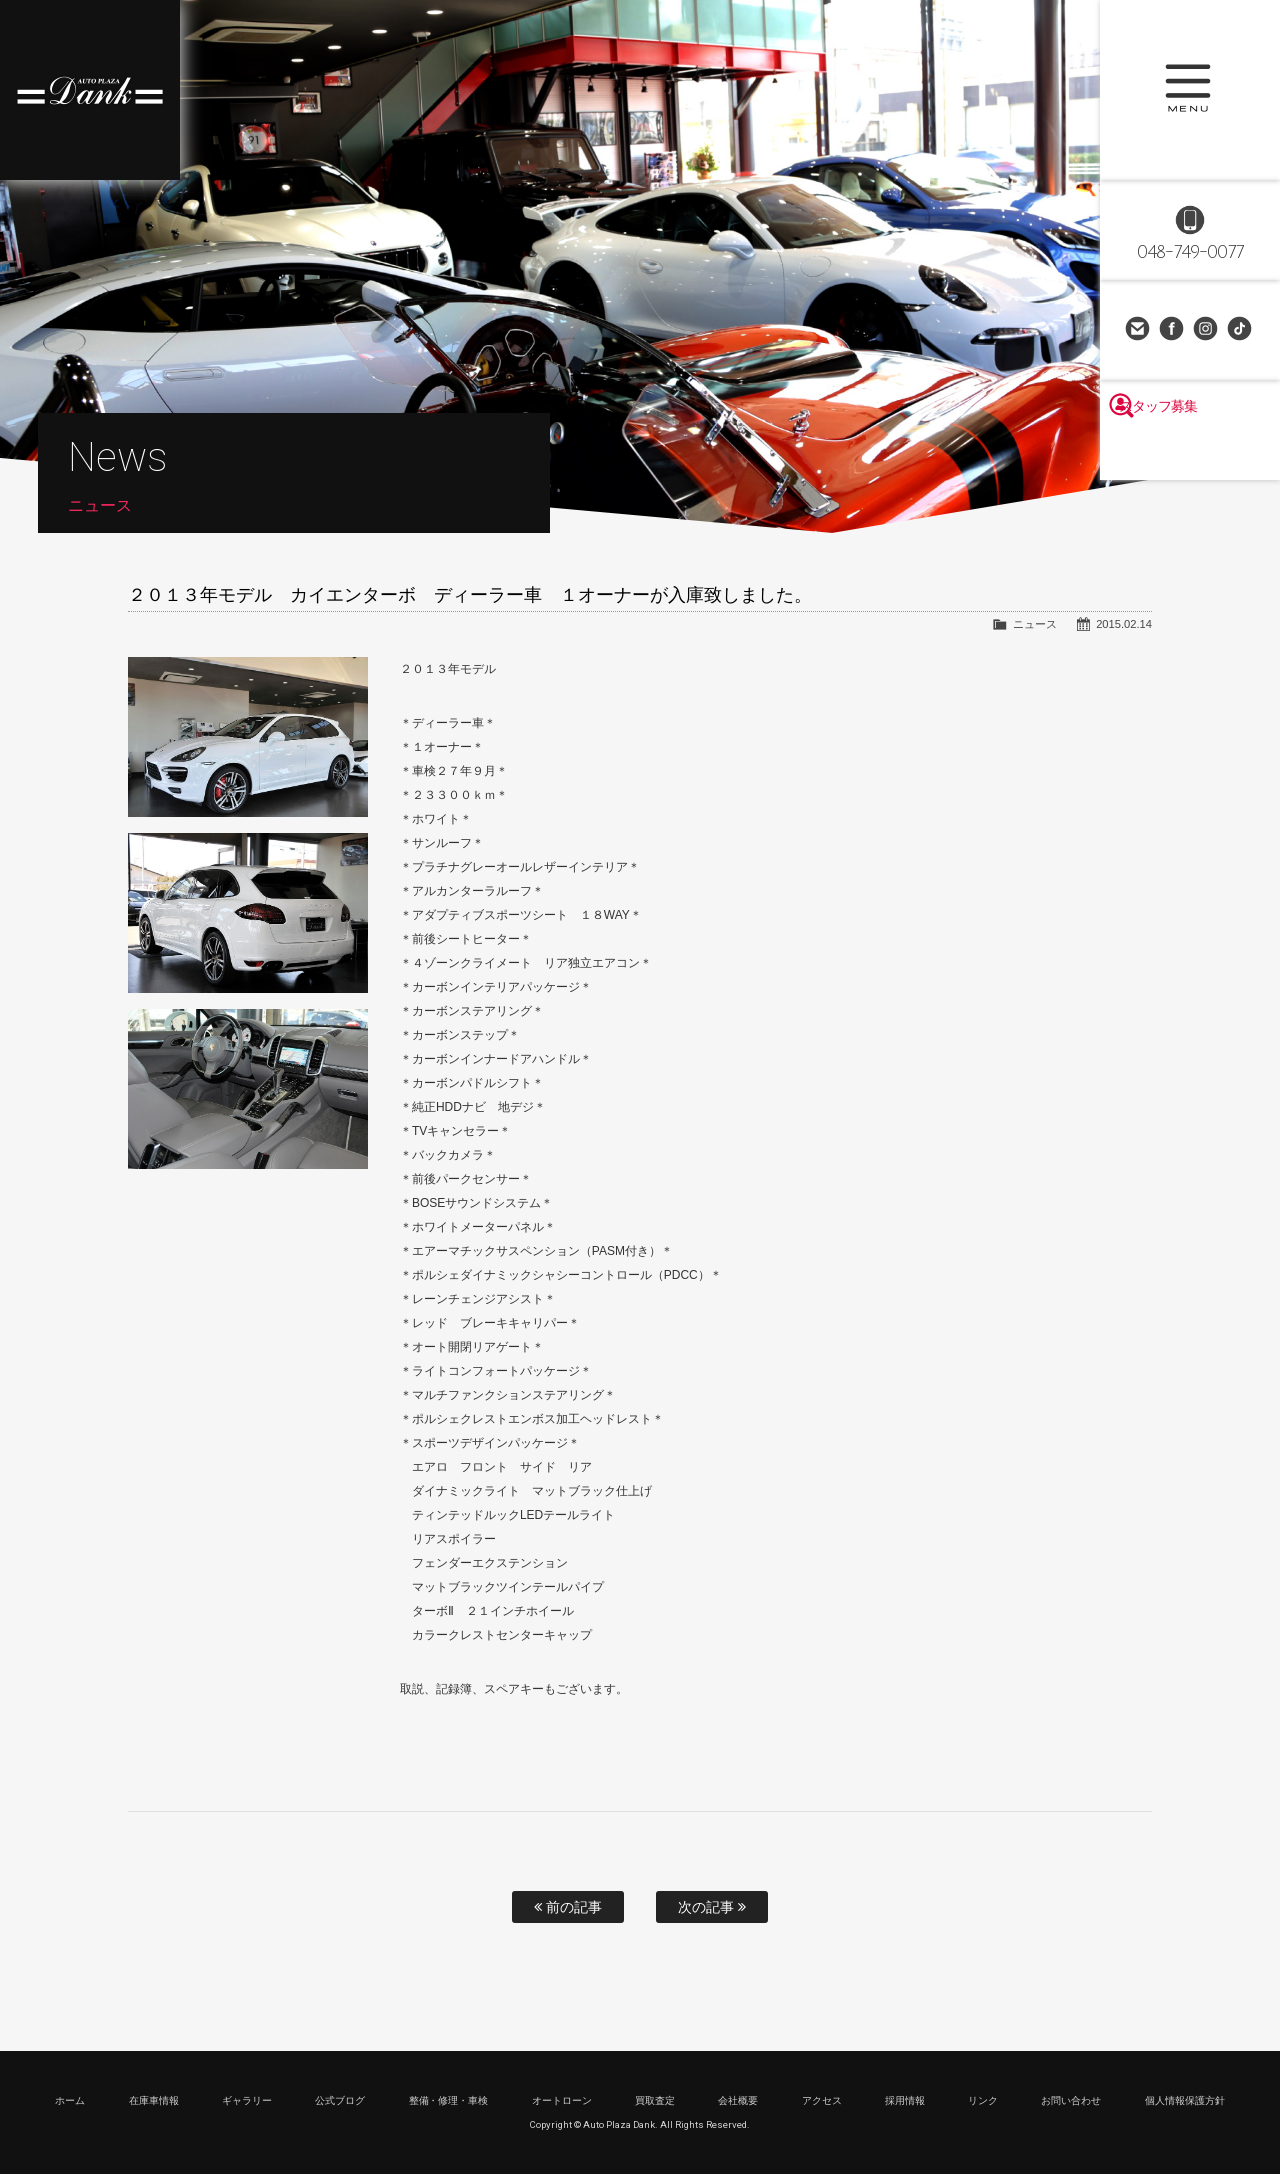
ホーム (70, 2100)
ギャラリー (247, 2100)
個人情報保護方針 (1185, 2100)
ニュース (1035, 624)
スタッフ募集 (1190, 452)
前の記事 (568, 1907)
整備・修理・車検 (449, 2100)
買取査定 (655, 2100)
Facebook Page (1173, 330)
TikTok (1241, 330)
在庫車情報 (154, 2100)
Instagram (1207, 330)
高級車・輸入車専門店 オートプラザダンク (90, 90)
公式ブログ (340, 2100)
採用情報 (905, 2100)
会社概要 (738, 2100)
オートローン (562, 2100)
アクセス (822, 2100)
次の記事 (712, 1907)
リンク (983, 2100)
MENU (1190, 90)
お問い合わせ (1139, 330)
